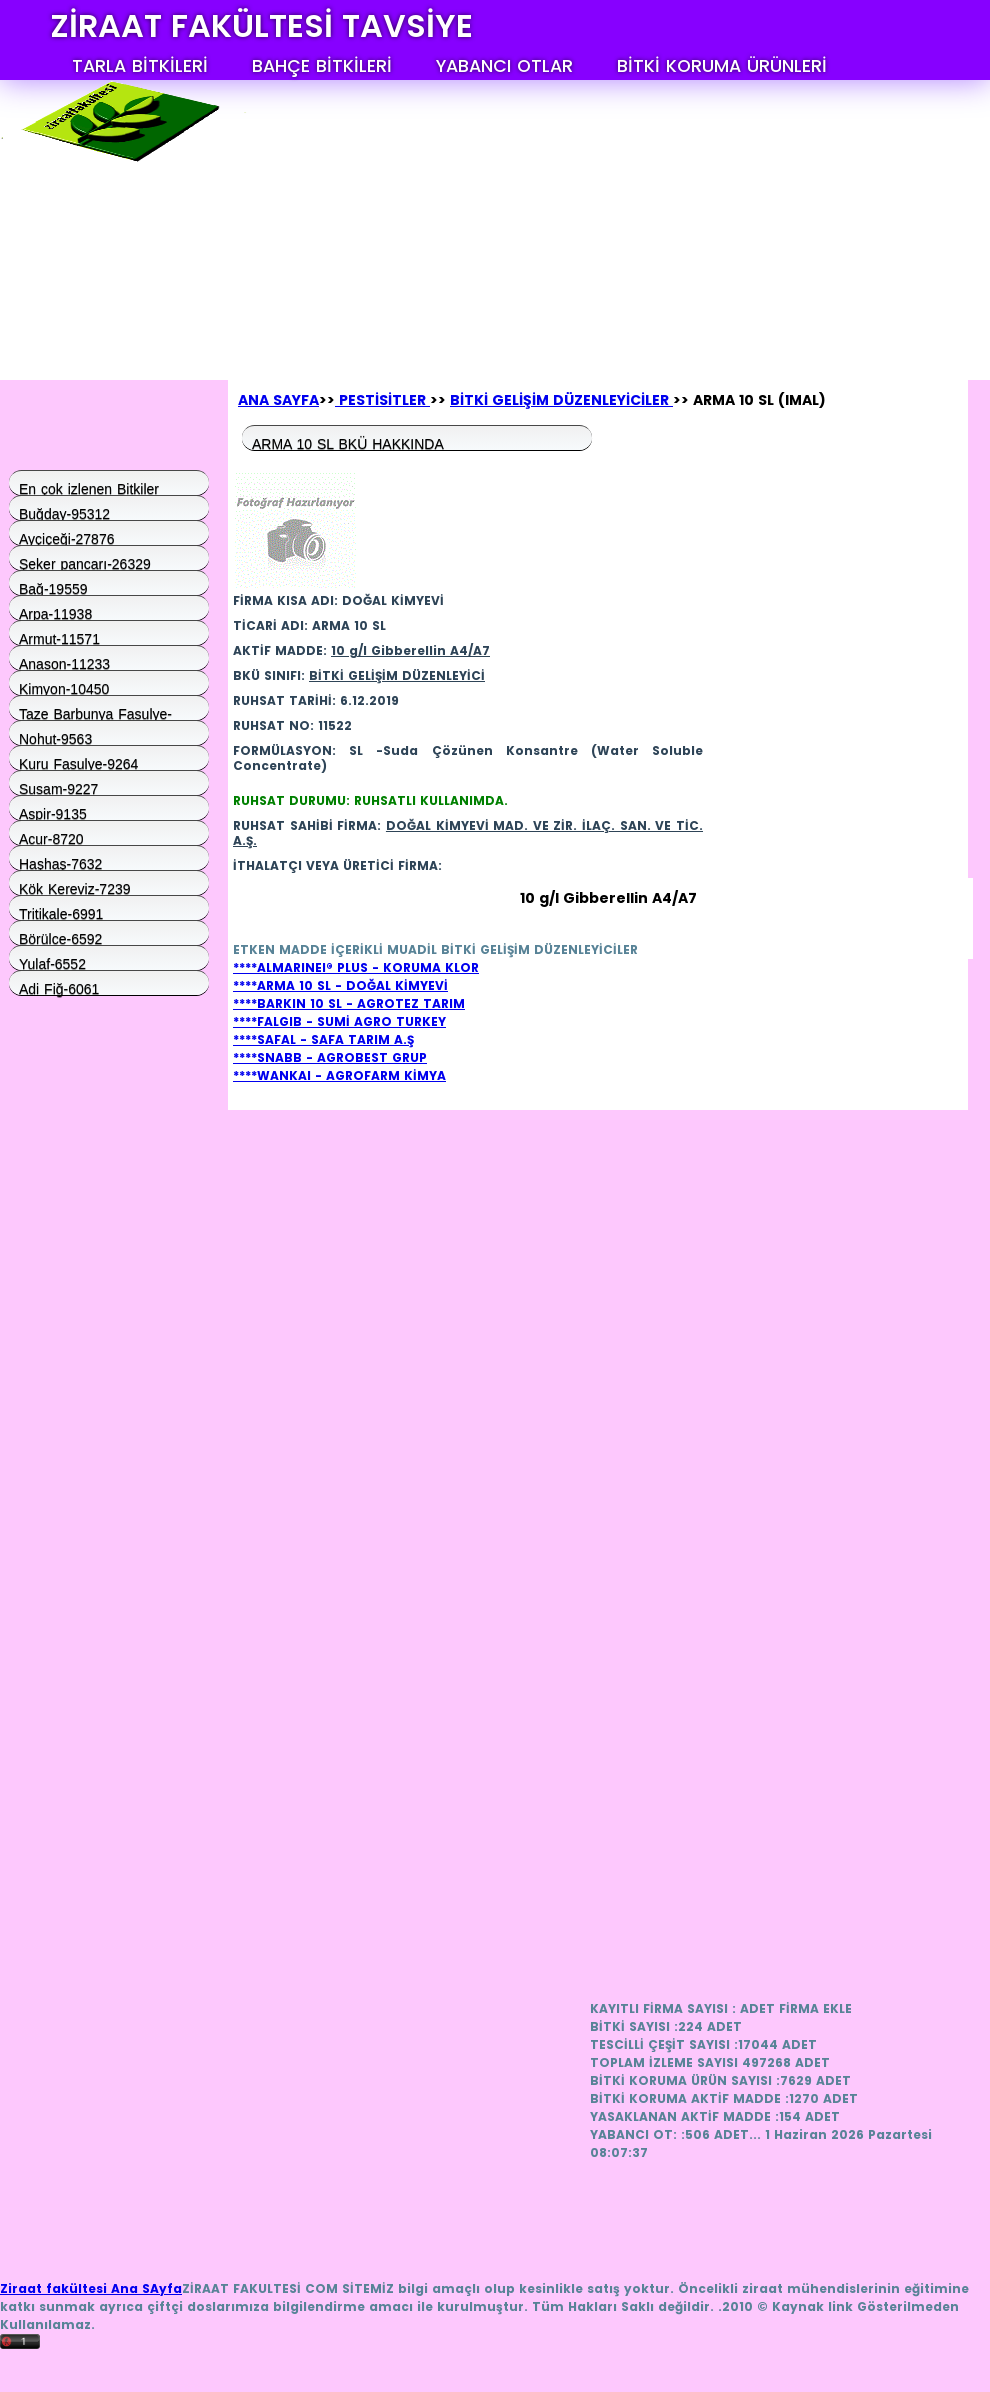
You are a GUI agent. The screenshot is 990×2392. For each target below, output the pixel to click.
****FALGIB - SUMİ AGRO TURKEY (339, 1021)
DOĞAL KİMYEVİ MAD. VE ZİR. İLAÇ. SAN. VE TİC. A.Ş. (468, 833)
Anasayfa (95, 364)
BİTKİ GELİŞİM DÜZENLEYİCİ (397, 675)
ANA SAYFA (278, 400)
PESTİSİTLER (382, 400)
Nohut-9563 (55, 738)
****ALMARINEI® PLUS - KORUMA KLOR (356, 967)
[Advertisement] (407, 205)
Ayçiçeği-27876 (66, 538)
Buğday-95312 (64, 513)
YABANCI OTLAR (504, 66)
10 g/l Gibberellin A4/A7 (410, 650)
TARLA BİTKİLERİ (140, 66)
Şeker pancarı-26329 (85, 563)
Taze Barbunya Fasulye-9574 (95, 713)
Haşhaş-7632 (60, 863)
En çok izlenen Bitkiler (89, 488)
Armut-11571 (59, 638)
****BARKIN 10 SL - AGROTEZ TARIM (349, 1003)
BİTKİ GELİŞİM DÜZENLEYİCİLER (561, 400)
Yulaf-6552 (52, 963)
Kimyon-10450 (64, 688)
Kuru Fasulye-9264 (78, 763)
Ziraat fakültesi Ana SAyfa (91, 2288)
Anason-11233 (64, 663)
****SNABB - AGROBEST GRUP (330, 1057)
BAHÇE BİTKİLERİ (322, 66)
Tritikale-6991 (61, 913)
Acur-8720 (51, 838)
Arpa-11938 (55, 613)
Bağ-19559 (53, 588)
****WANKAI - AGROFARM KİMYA (339, 1075)
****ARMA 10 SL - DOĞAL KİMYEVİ (340, 985)
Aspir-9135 (53, 813)
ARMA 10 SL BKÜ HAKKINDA (348, 443)
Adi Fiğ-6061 (59, 988)
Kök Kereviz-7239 (75, 888)
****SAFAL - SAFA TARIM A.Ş (323, 1039)
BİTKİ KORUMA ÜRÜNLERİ (722, 66)
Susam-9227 (58, 788)
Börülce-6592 (60, 938)
